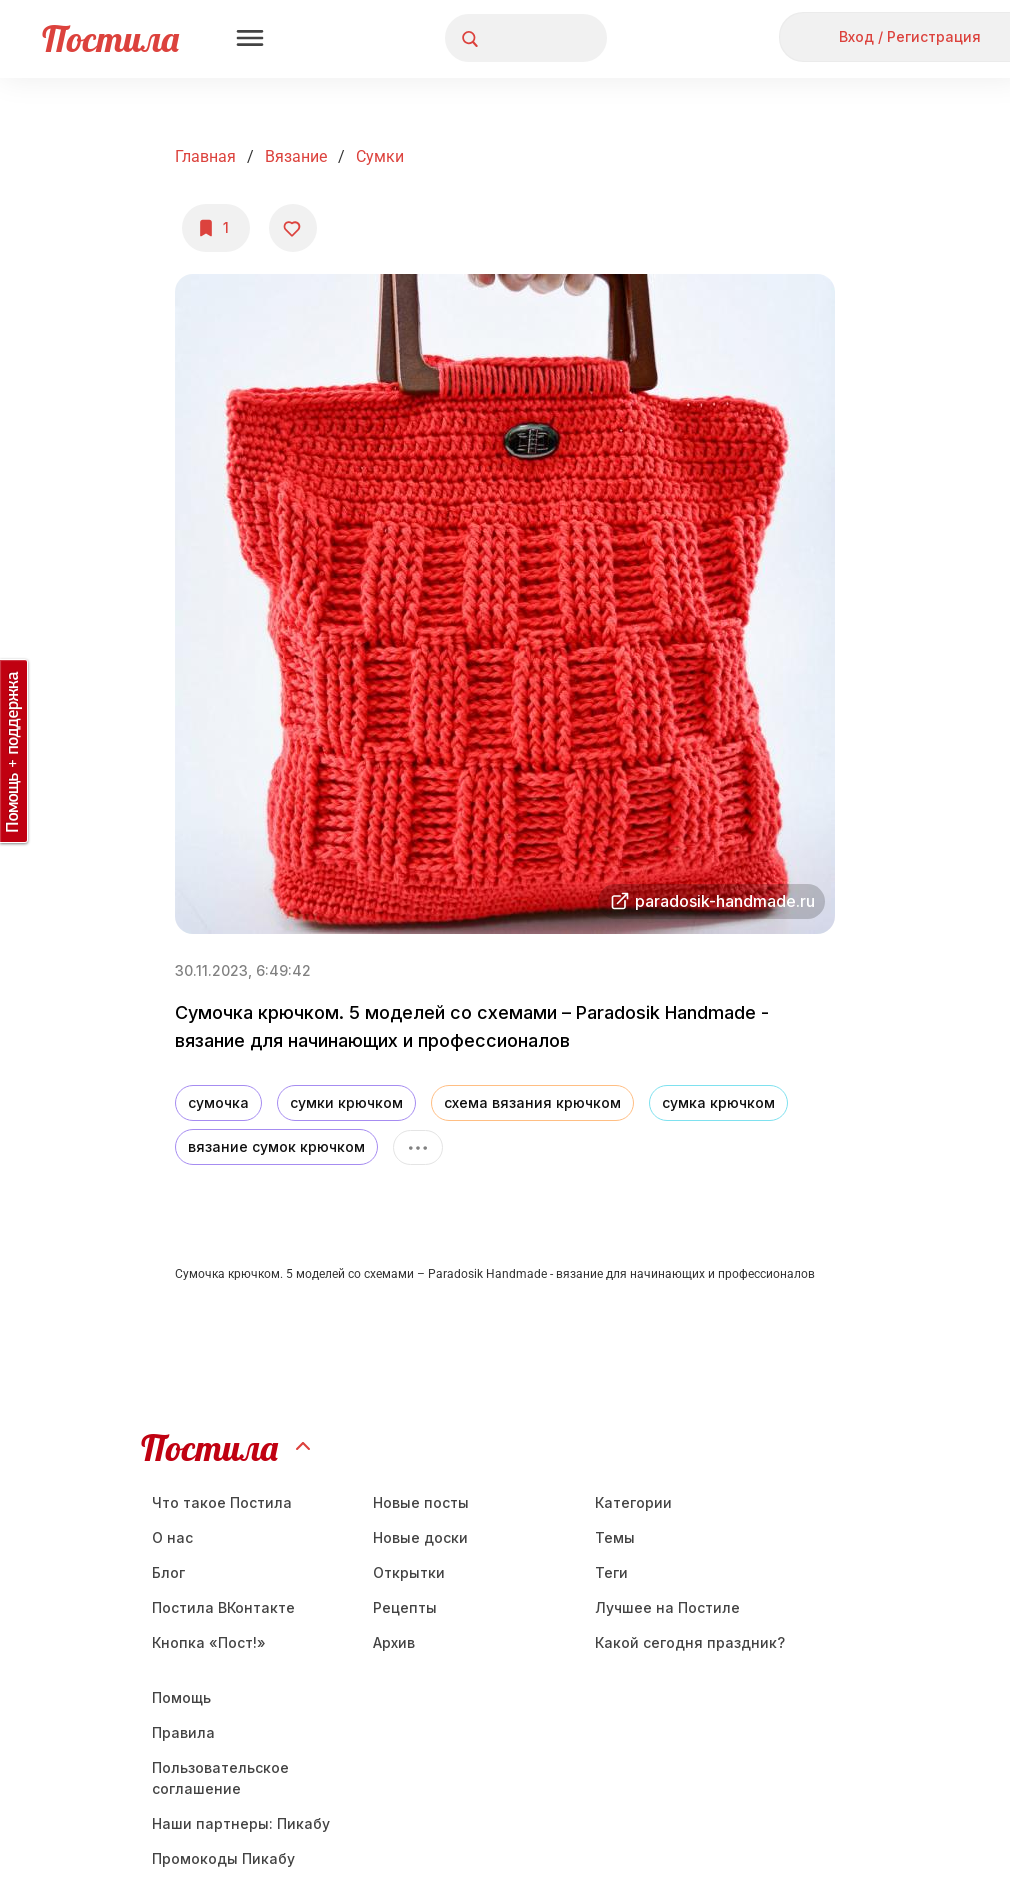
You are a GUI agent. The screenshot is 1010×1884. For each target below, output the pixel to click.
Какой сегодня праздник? (690, 1642)
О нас (172, 1537)
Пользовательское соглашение (220, 1778)
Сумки (380, 156)
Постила (110, 38)
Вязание (296, 156)
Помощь (181, 1697)
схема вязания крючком (532, 1102)
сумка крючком (718, 1102)
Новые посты (421, 1502)
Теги (611, 1572)
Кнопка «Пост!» (209, 1642)
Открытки (409, 1572)
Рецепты (405, 1607)
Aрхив (394, 1642)
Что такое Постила (222, 1502)
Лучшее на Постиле (667, 1607)
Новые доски (420, 1537)
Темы (615, 1537)
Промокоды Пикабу (223, 1858)
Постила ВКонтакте (223, 1607)
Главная (205, 156)
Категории (633, 1502)
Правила (183, 1732)
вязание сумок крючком (276, 1146)
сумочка (218, 1102)
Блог (168, 1572)
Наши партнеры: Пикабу (241, 1823)
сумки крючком (346, 1102)
